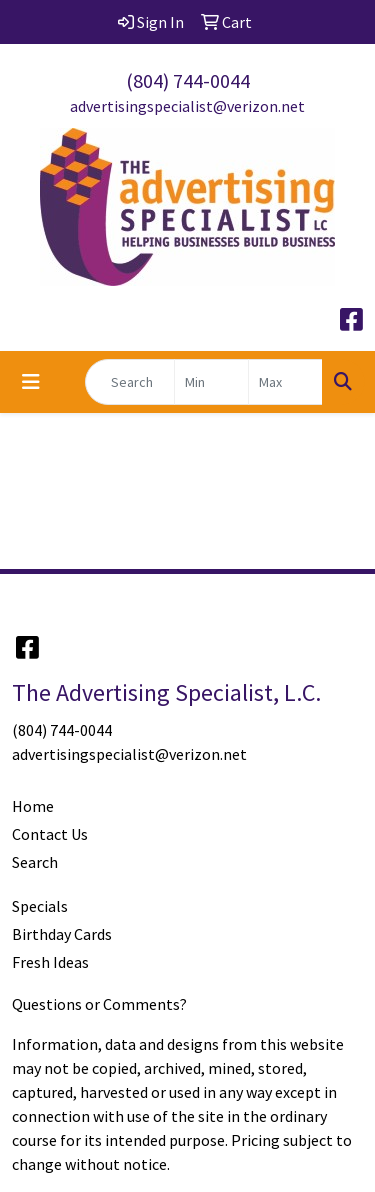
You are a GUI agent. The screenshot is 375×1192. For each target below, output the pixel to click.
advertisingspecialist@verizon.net (187, 106)
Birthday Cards (62, 934)
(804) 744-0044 (188, 80)
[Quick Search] (130, 382)
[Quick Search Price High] (285, 382)
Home (33, 806)
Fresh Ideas (50, 962)
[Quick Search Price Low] (211, 382)
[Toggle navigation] (31, 382)
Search (35, 862)
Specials (40, 906)
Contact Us (50, 834)
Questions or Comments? (99, 1004)
